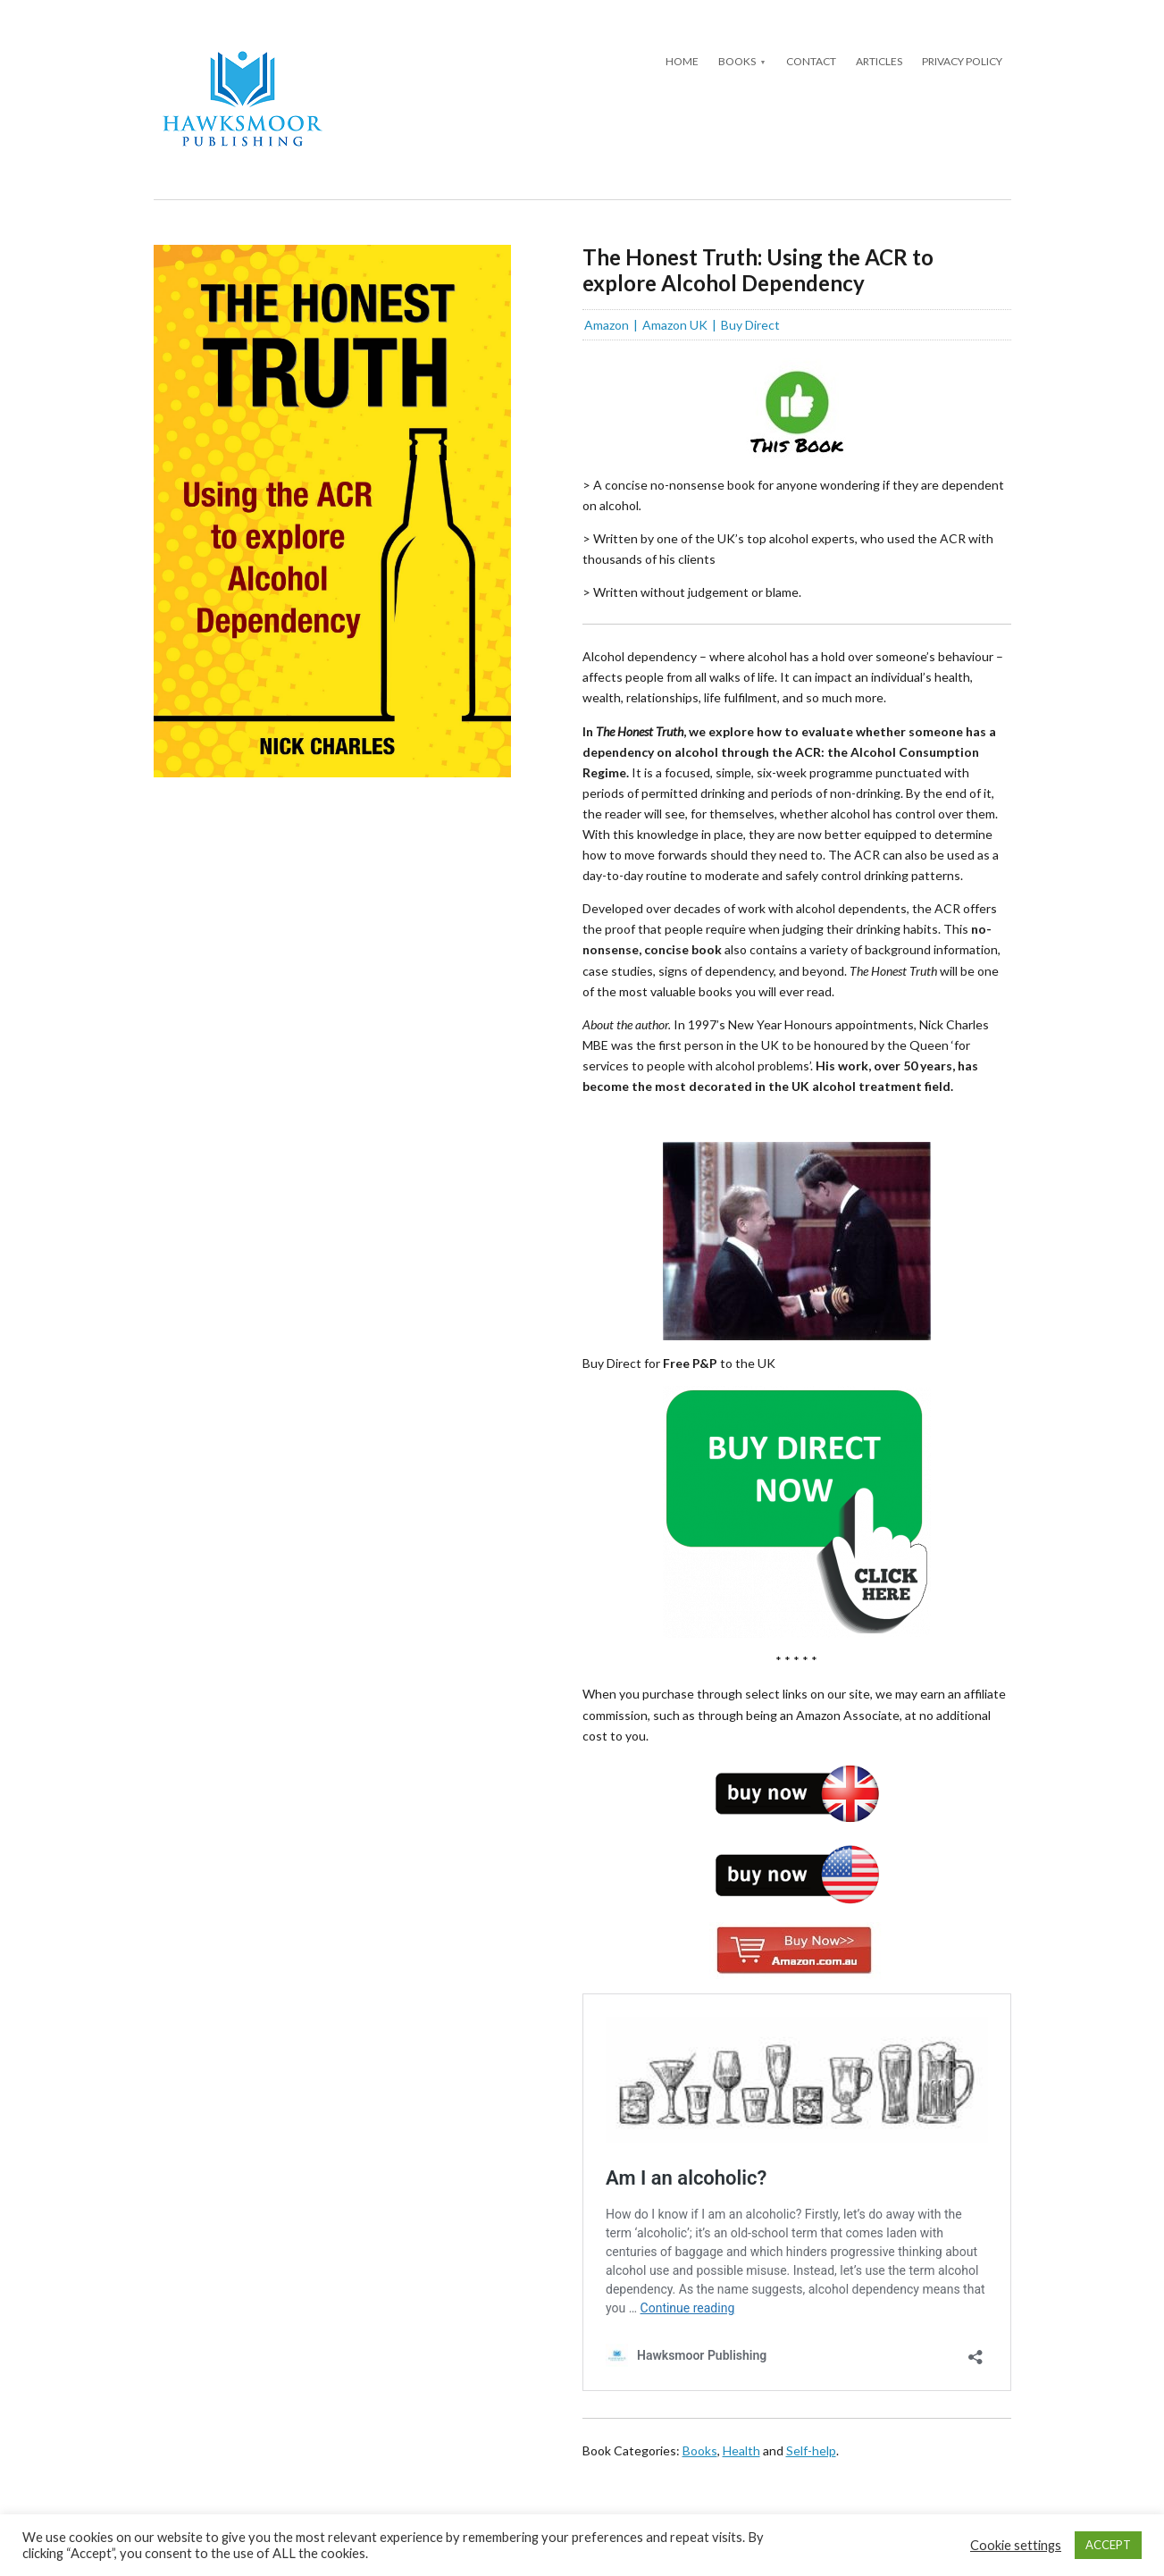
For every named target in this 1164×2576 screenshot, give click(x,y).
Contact (811, 61)
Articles (879, 61)
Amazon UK (675, 324)
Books (737, 61)
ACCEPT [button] (1108, 2545)
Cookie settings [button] (1015, 2545)
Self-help (811, 2450)
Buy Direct (750, 324)
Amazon (606, 324)
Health (741, 2450)
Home (682, 61)
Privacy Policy (962, 61)
